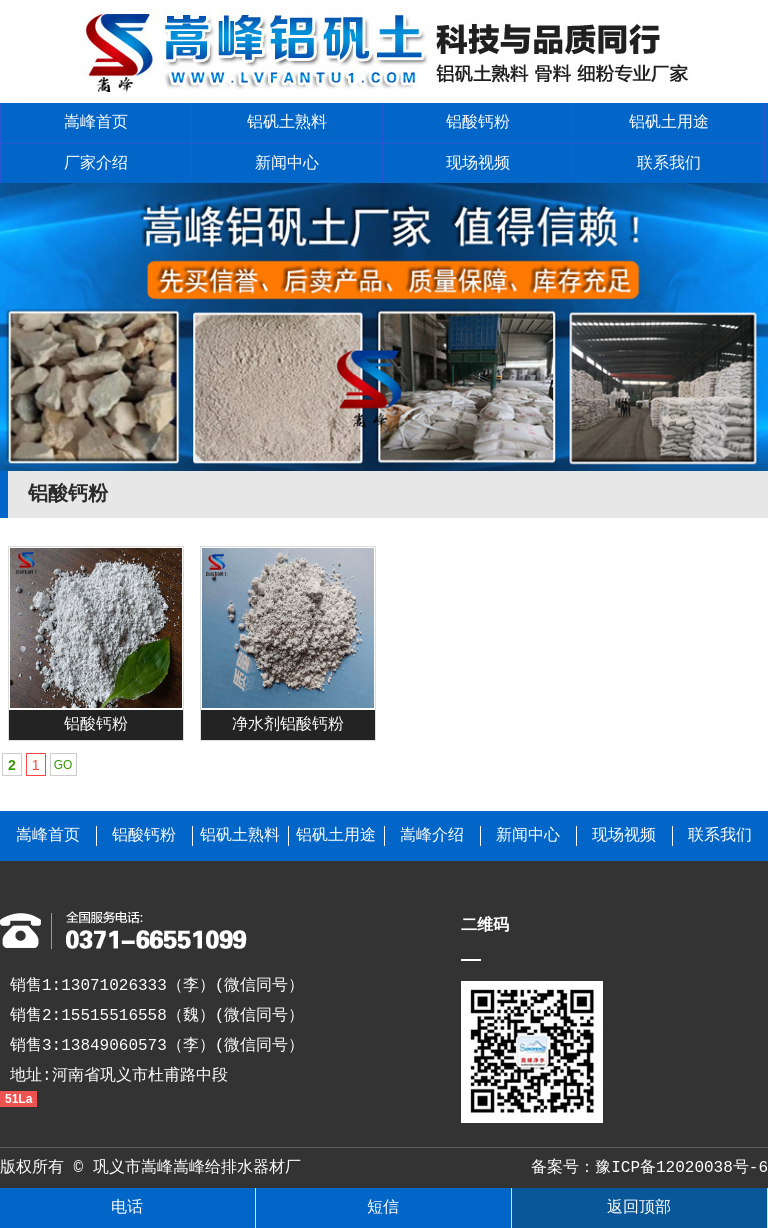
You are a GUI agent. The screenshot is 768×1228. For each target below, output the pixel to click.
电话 (127, 1208)
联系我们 (669, 164)
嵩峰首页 (96, 123)
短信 (383, 1208)
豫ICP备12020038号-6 (681, 1168)
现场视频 (478, 164)
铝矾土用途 (669, 123)
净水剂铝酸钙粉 (288, 725)
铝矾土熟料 (287, 123)
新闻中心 (287, 164)
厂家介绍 (96, 164)
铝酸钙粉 (478, 123)
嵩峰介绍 (432, 836)
